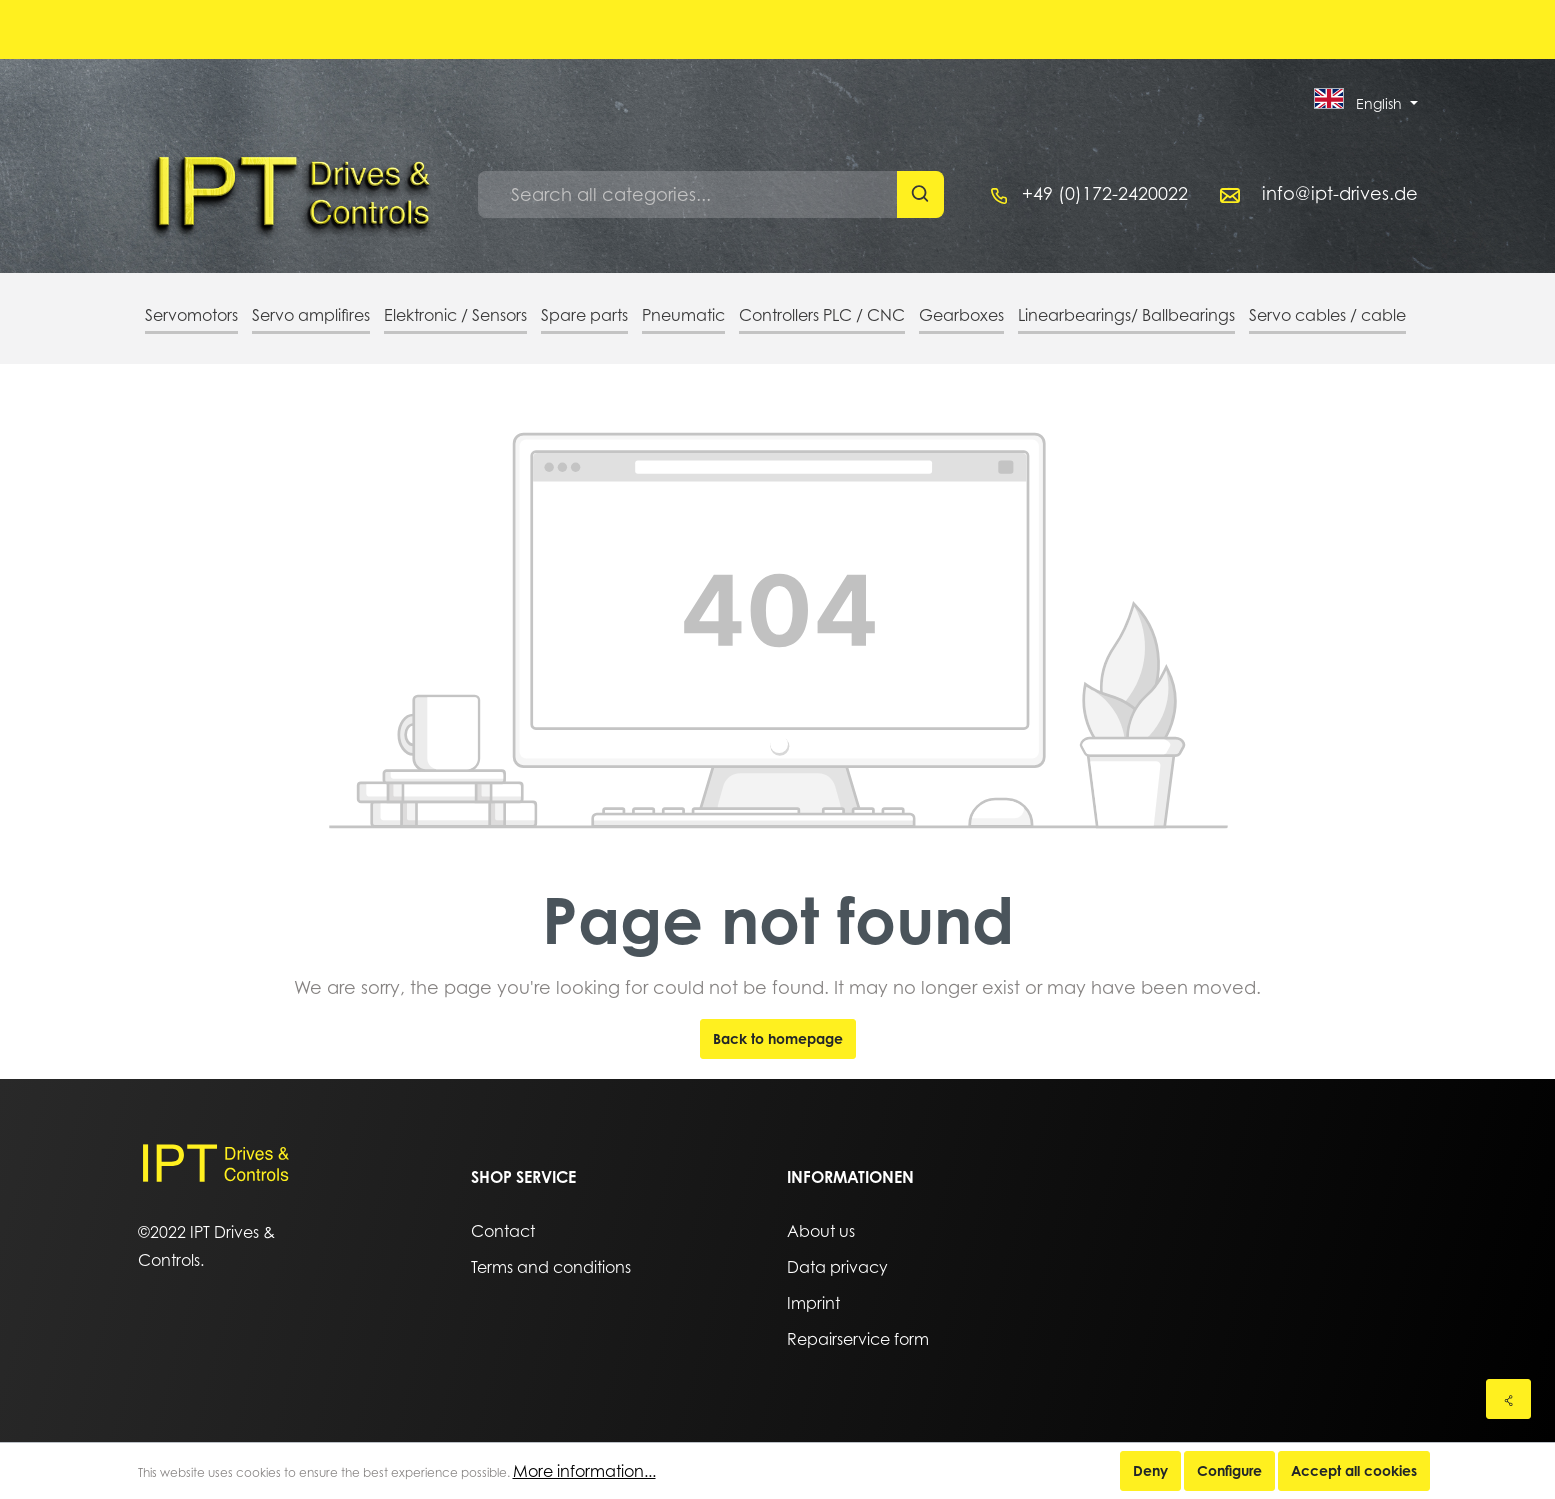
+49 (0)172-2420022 (1105, 193)
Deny (1150, 1470)
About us (821, 1231)
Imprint (813, 1303)
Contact (503, 1231)
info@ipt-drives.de (1340, 193)
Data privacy (837, 1267)
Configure (1229, 1470)
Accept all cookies (1354, 1470)
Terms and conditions (551, 1267)
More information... (584, 1471)
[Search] (920, 194)
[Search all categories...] (688, 194)
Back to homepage (778, 1038)
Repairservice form (858, 1339)
